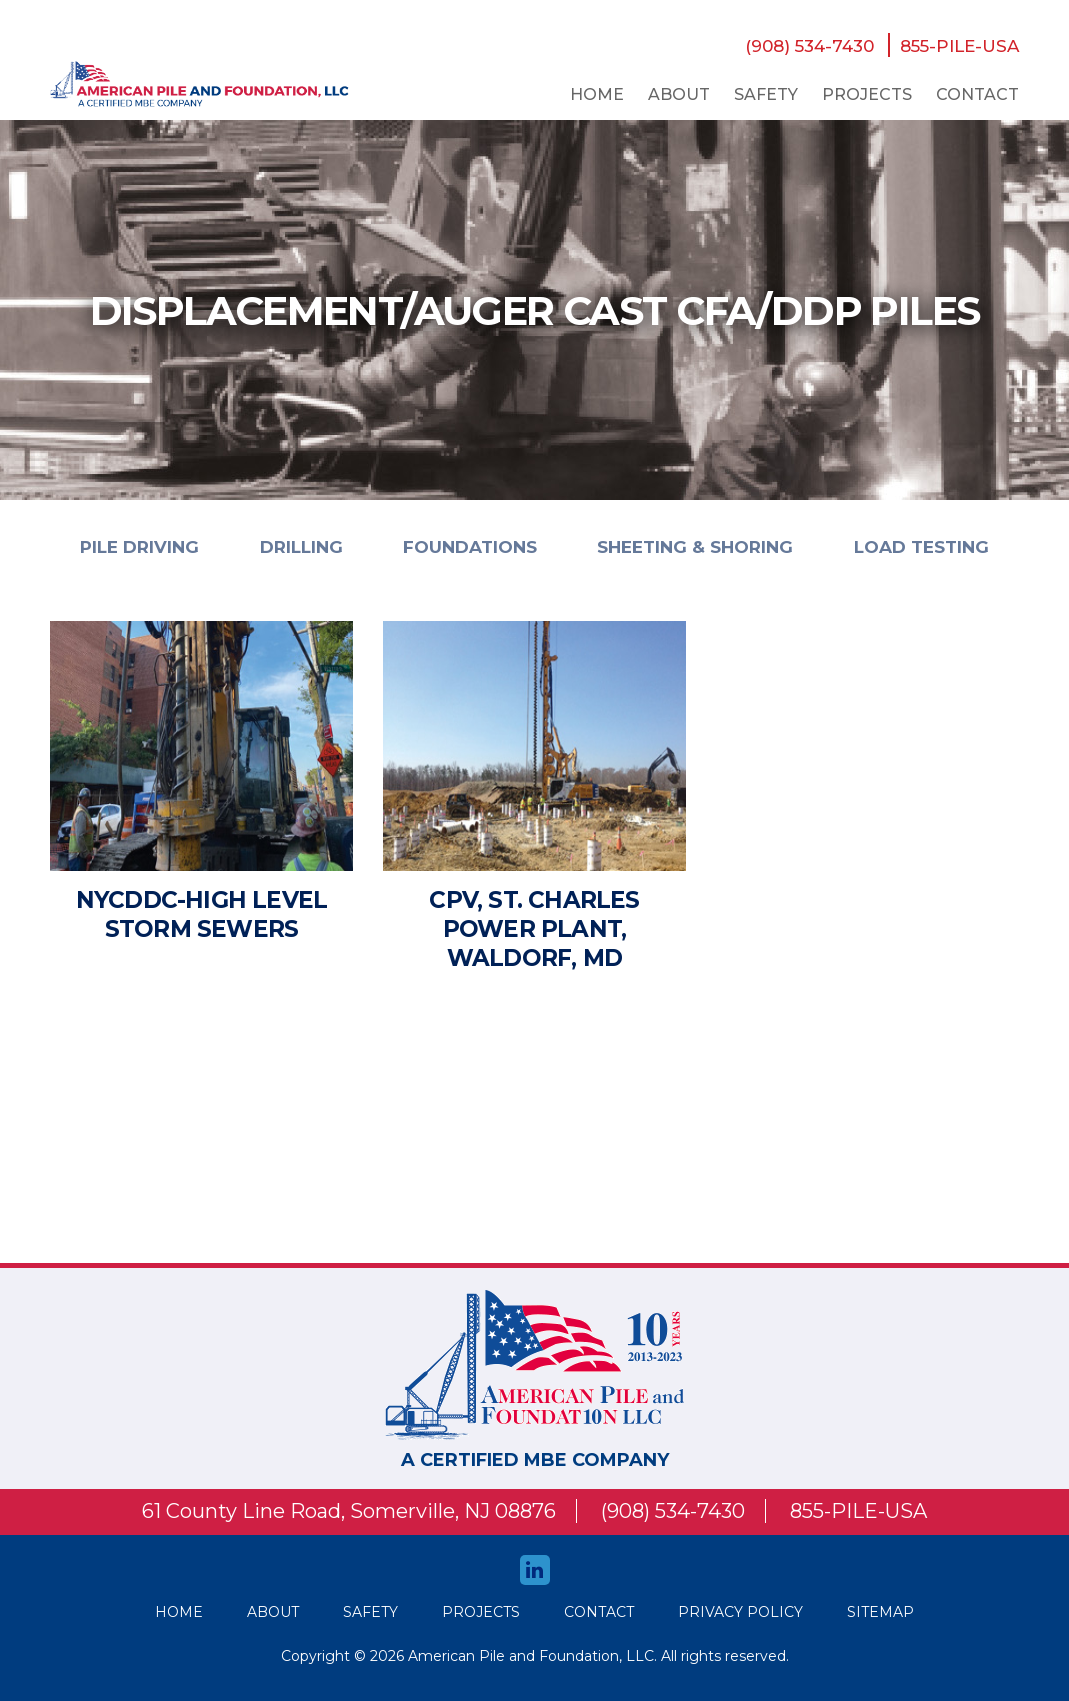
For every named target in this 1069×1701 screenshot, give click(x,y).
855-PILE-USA (959, 46)
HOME (179, 1612)
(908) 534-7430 (809, 46)
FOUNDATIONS (470, 547)
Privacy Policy (740, 1612)
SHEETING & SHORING (695, 547)
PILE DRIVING (139, 547)
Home (597, 94)
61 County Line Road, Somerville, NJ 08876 (349, 1511)
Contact (977, 94)
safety (766, 94)
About (679, 94)
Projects (867, 94)
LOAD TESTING (921, 547)
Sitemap (880, 1612)
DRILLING (301, 547)
